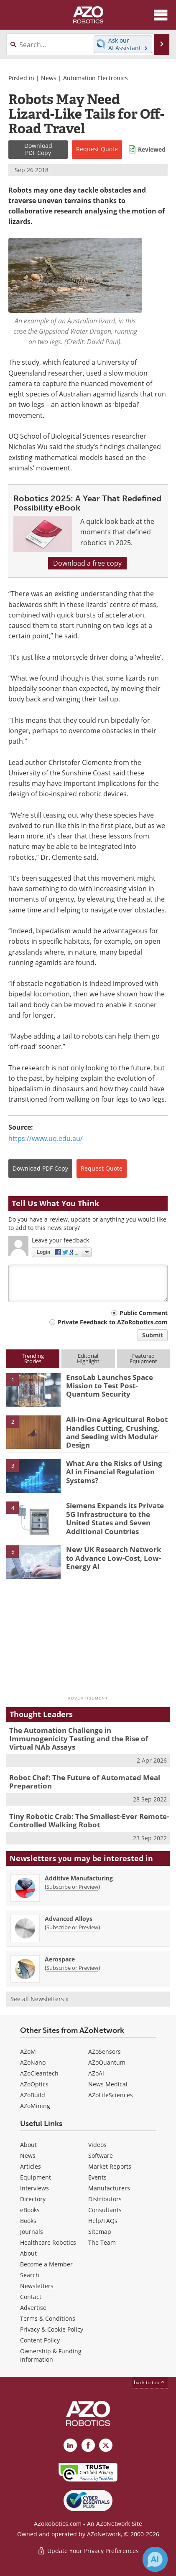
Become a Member (46, 2264)
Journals (31, 2232)
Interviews (34, 2188)
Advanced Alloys (68, 1919)
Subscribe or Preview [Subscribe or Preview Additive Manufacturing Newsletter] (72, 1886)
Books (28, 2221)
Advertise (33, 2308)
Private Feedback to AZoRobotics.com (113, 1322)
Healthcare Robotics (48, 2242)
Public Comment (144, 1313)
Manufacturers (109, 2188)
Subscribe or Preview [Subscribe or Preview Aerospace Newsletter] (72, 1967)
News (48, 78)
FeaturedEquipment (143, 1358)
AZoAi (96, 2073)
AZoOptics (34, 2084)
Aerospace (60, 1959)
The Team (102, 2242)
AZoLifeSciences (110, 2095)
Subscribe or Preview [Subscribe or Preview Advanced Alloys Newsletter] (72, 1927)
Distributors (105, 2199)
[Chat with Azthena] (155, 2559)
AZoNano (33, 2062)
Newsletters (37, 2286)
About (28, 2145)
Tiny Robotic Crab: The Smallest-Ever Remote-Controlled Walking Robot (89, 1820)
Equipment (35, 2177)
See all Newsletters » (39, 1999)
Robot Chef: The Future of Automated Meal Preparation (84, 1782)
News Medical (108, 2084)
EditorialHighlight (88, 1358)
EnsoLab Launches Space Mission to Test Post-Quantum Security (109, 1385)
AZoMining (35, 2106)
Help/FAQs (102, 2221)
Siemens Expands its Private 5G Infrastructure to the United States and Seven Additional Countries (115, 1518)
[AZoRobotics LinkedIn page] (70, 2445)
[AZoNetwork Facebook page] (88, 2445)
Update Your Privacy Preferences (88, 2551)
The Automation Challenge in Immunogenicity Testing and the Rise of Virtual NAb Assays (78, 1738)
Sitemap (99, 2232)
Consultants (105, 2210)
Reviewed (152, 149)
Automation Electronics (95, 78)
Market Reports (109, 2166)
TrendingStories (33, 1358)
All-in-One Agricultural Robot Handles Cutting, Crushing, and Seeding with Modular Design (117, 1432)
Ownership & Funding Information (51, 2355)
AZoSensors (104, 2051)
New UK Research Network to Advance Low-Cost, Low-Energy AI (113, 1558)
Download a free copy (87, 563)
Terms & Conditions (47, 2318)
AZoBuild (32, 2095)
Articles (30, 2166)
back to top (150, 2382)
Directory (33, 2199)
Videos (97, 2145)
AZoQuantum (106, 2062)
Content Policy (40, 2340)
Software (100, 2155)
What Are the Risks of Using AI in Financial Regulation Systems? (114, 1471)
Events (97, 2177)
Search (29, 2275)
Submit (152, 1335)
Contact (30, 2297)
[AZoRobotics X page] (105, 2445)
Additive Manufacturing (79, 1878)
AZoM (28, 2051)
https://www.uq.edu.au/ (45, 1138)
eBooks (30, 2210)
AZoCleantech (39, 2073)
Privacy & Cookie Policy (51, 2329)
